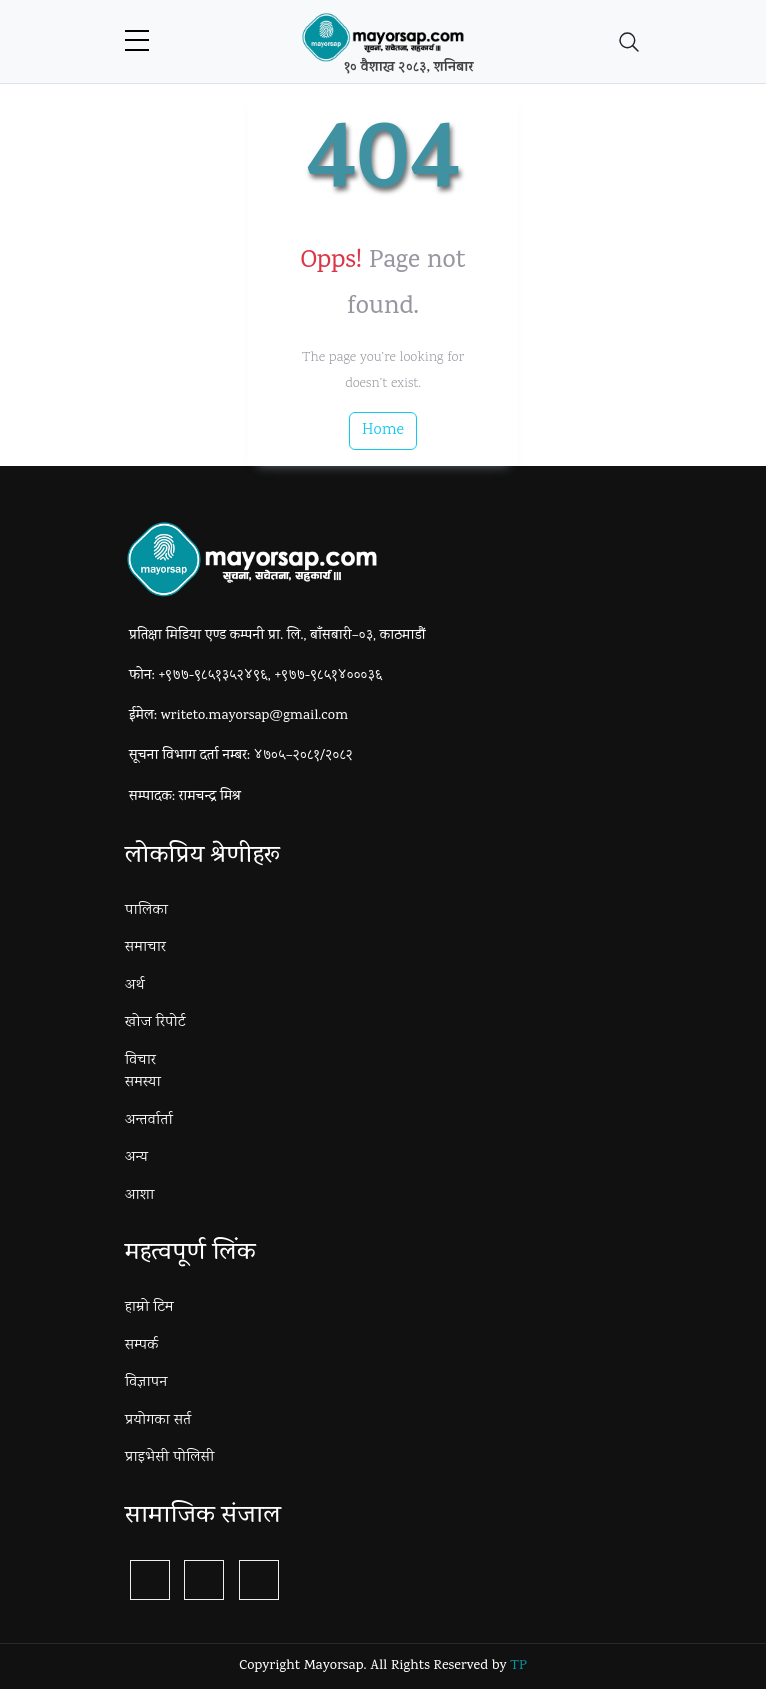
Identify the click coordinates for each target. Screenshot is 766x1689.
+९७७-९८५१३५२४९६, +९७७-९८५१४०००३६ (271, 676)
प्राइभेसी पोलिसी (169, 1458)
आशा (139, 1196)
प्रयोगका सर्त (158, 1421)
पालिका (146, 911)
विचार (140, 1061)
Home (383, 430)
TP (518, 1666)
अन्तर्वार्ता (149, 1121)
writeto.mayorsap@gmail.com (254, 716)
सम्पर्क (141, 1346)
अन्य (136, 1158)
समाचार (145, 948)
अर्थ (135, 986)
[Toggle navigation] (629, 42)
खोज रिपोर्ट (155, 1023)
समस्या (143, 1083)
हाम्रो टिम (149, 1308)
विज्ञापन (146, 1383)
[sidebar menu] (137, 42)
